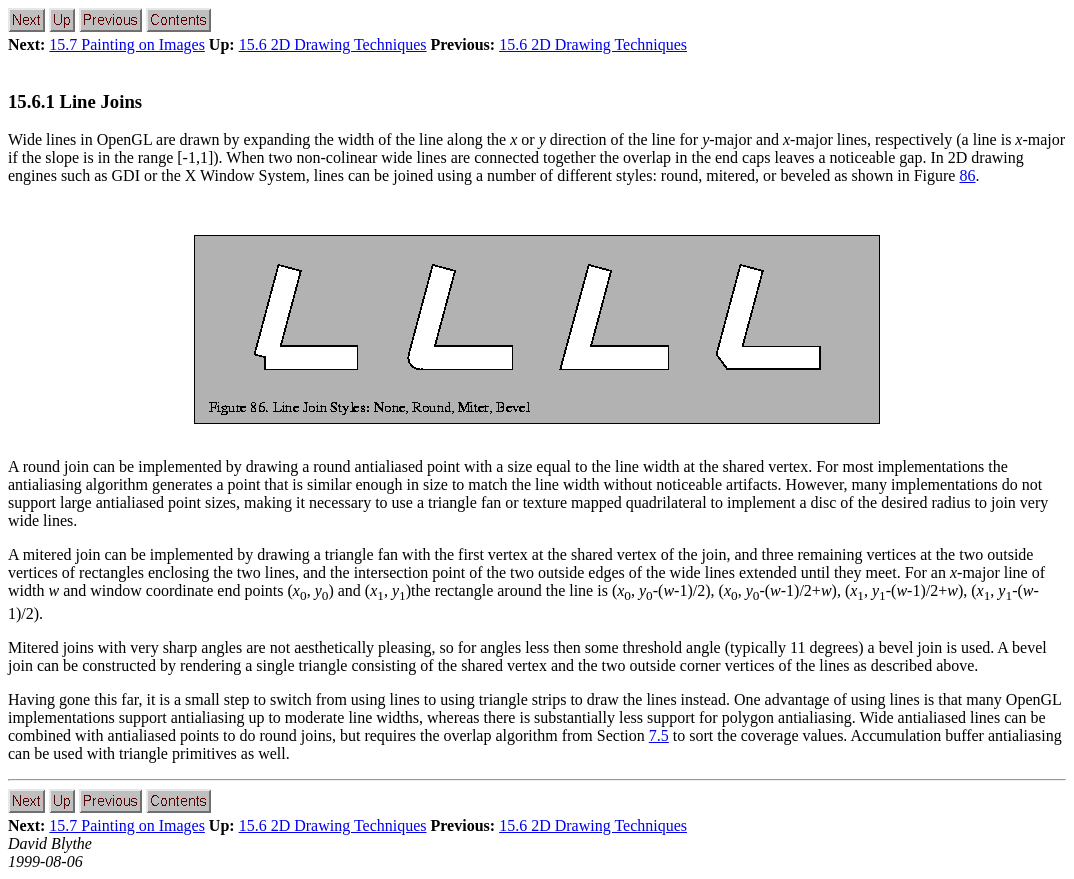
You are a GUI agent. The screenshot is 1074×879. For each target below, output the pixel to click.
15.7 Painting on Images (127, 44)
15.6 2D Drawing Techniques (333, 44)
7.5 (659, 735)
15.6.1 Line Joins (75, 101)
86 (967, 175)
